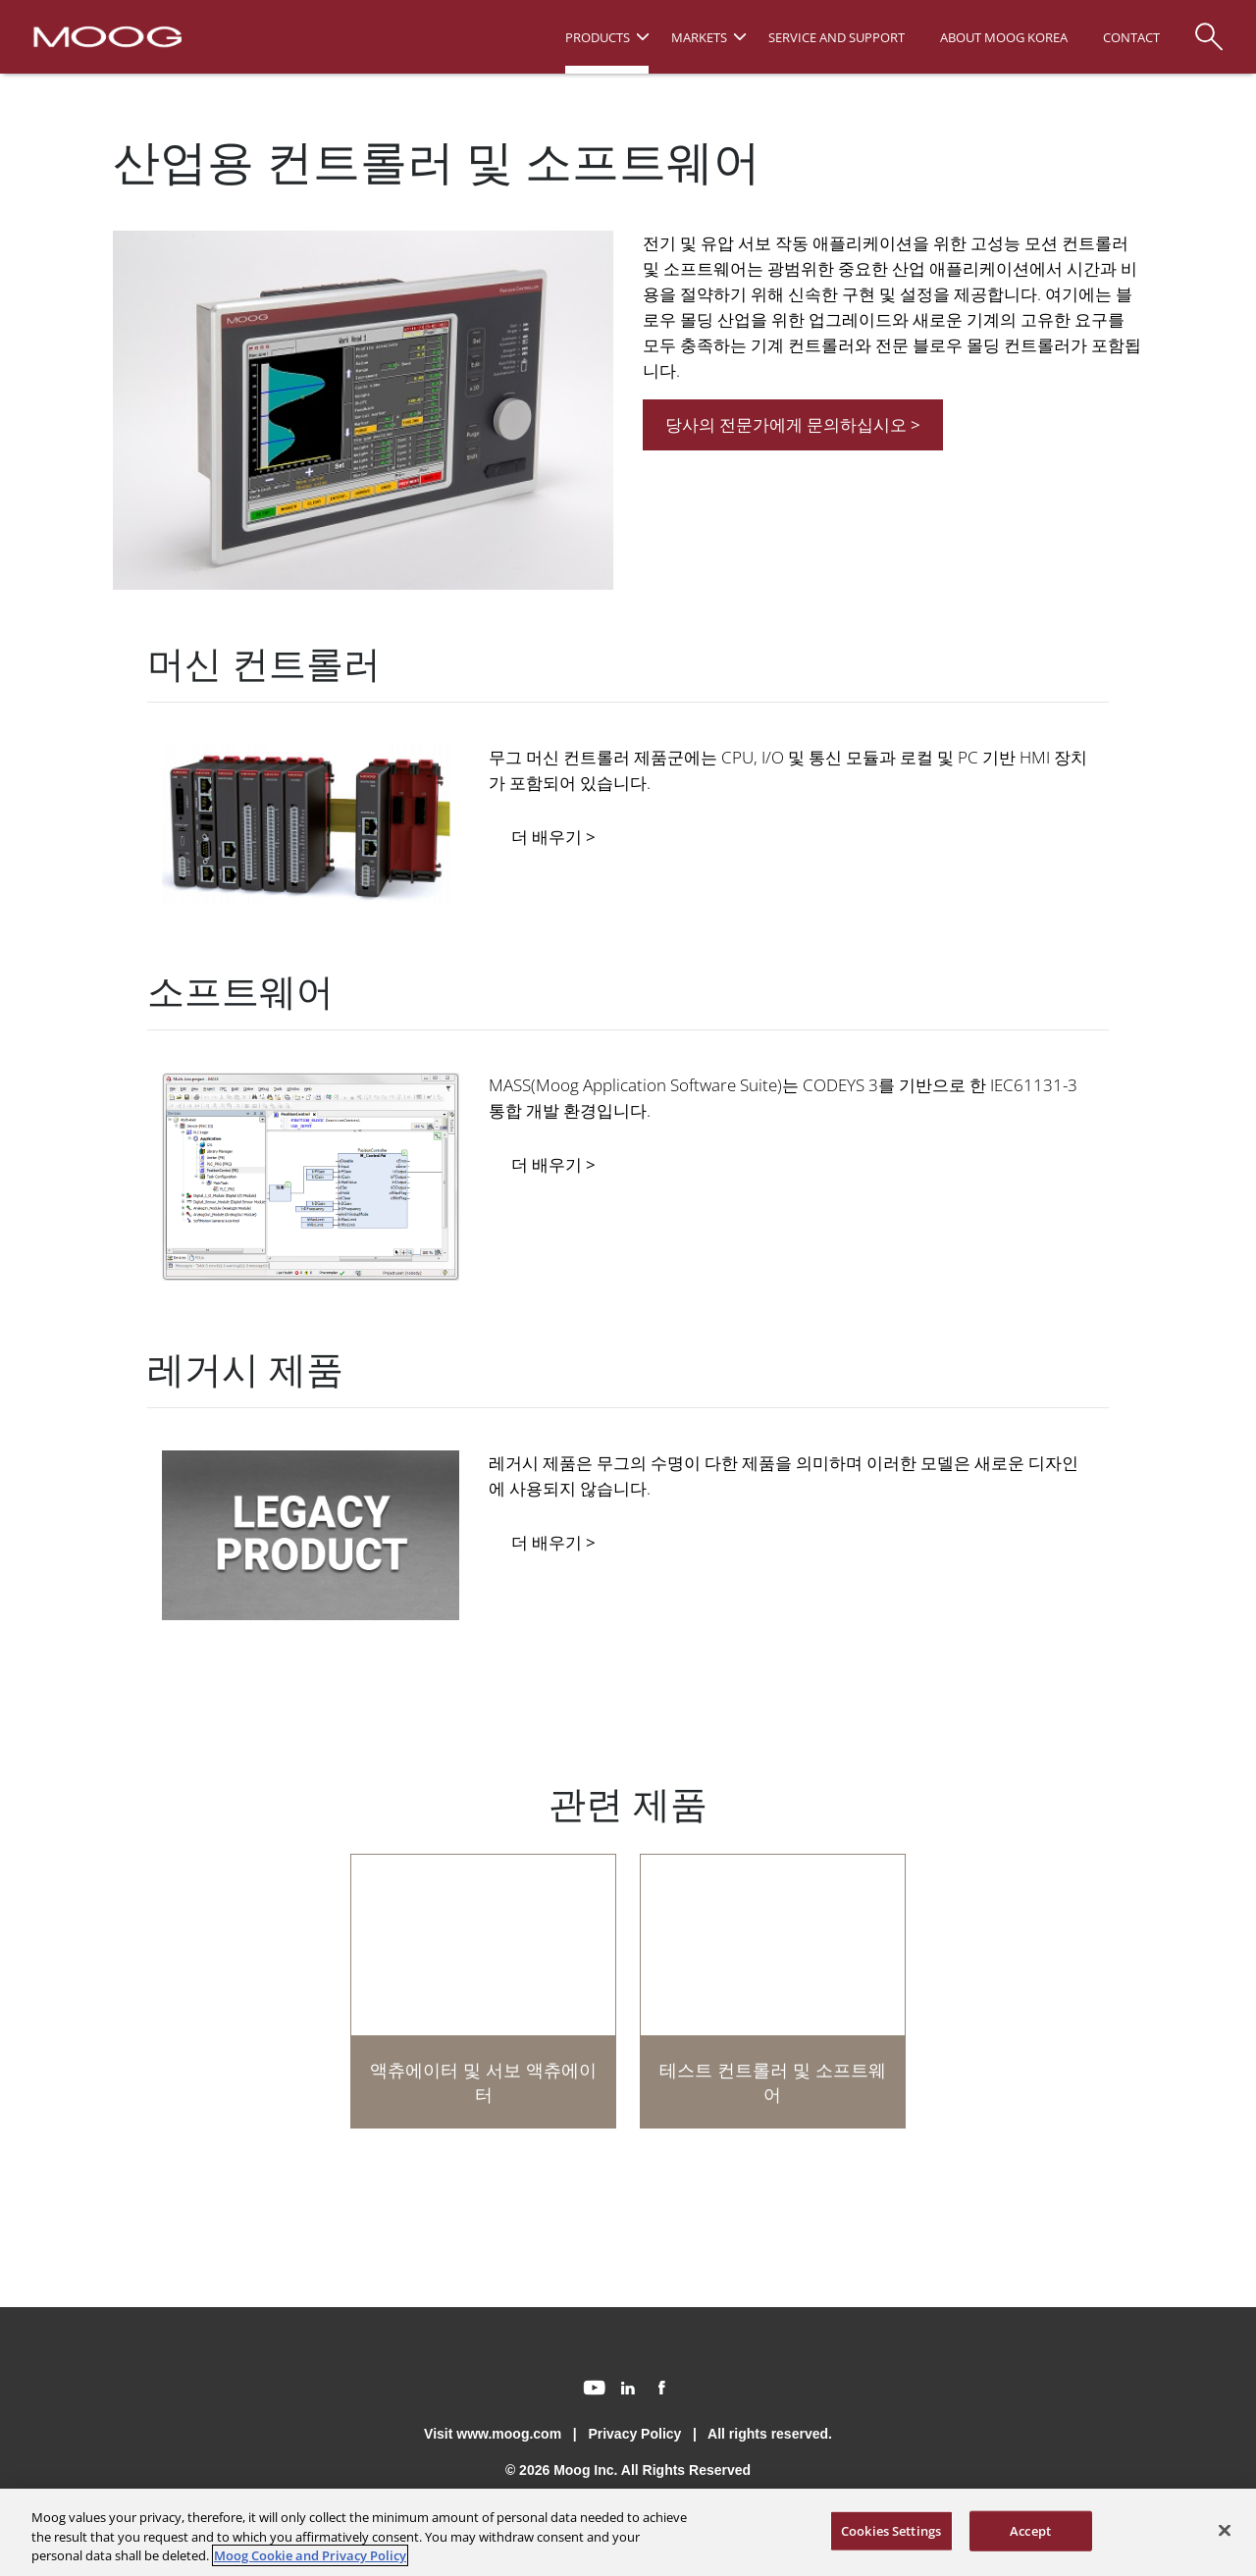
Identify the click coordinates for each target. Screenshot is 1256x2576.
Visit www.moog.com (492, 2434)
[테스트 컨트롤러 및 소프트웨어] (773, 1991)
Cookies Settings (891, 2530)
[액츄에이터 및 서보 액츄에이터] (483, 1991)
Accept (1030, 2530)
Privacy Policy (634, 2434)
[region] (628, 2532)
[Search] (1209, 27)
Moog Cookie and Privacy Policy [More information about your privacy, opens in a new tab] (310, 2555)
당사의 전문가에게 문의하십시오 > (792, 424)
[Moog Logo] (105, 35)
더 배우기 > (553, 836)
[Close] (1224, 2529)
